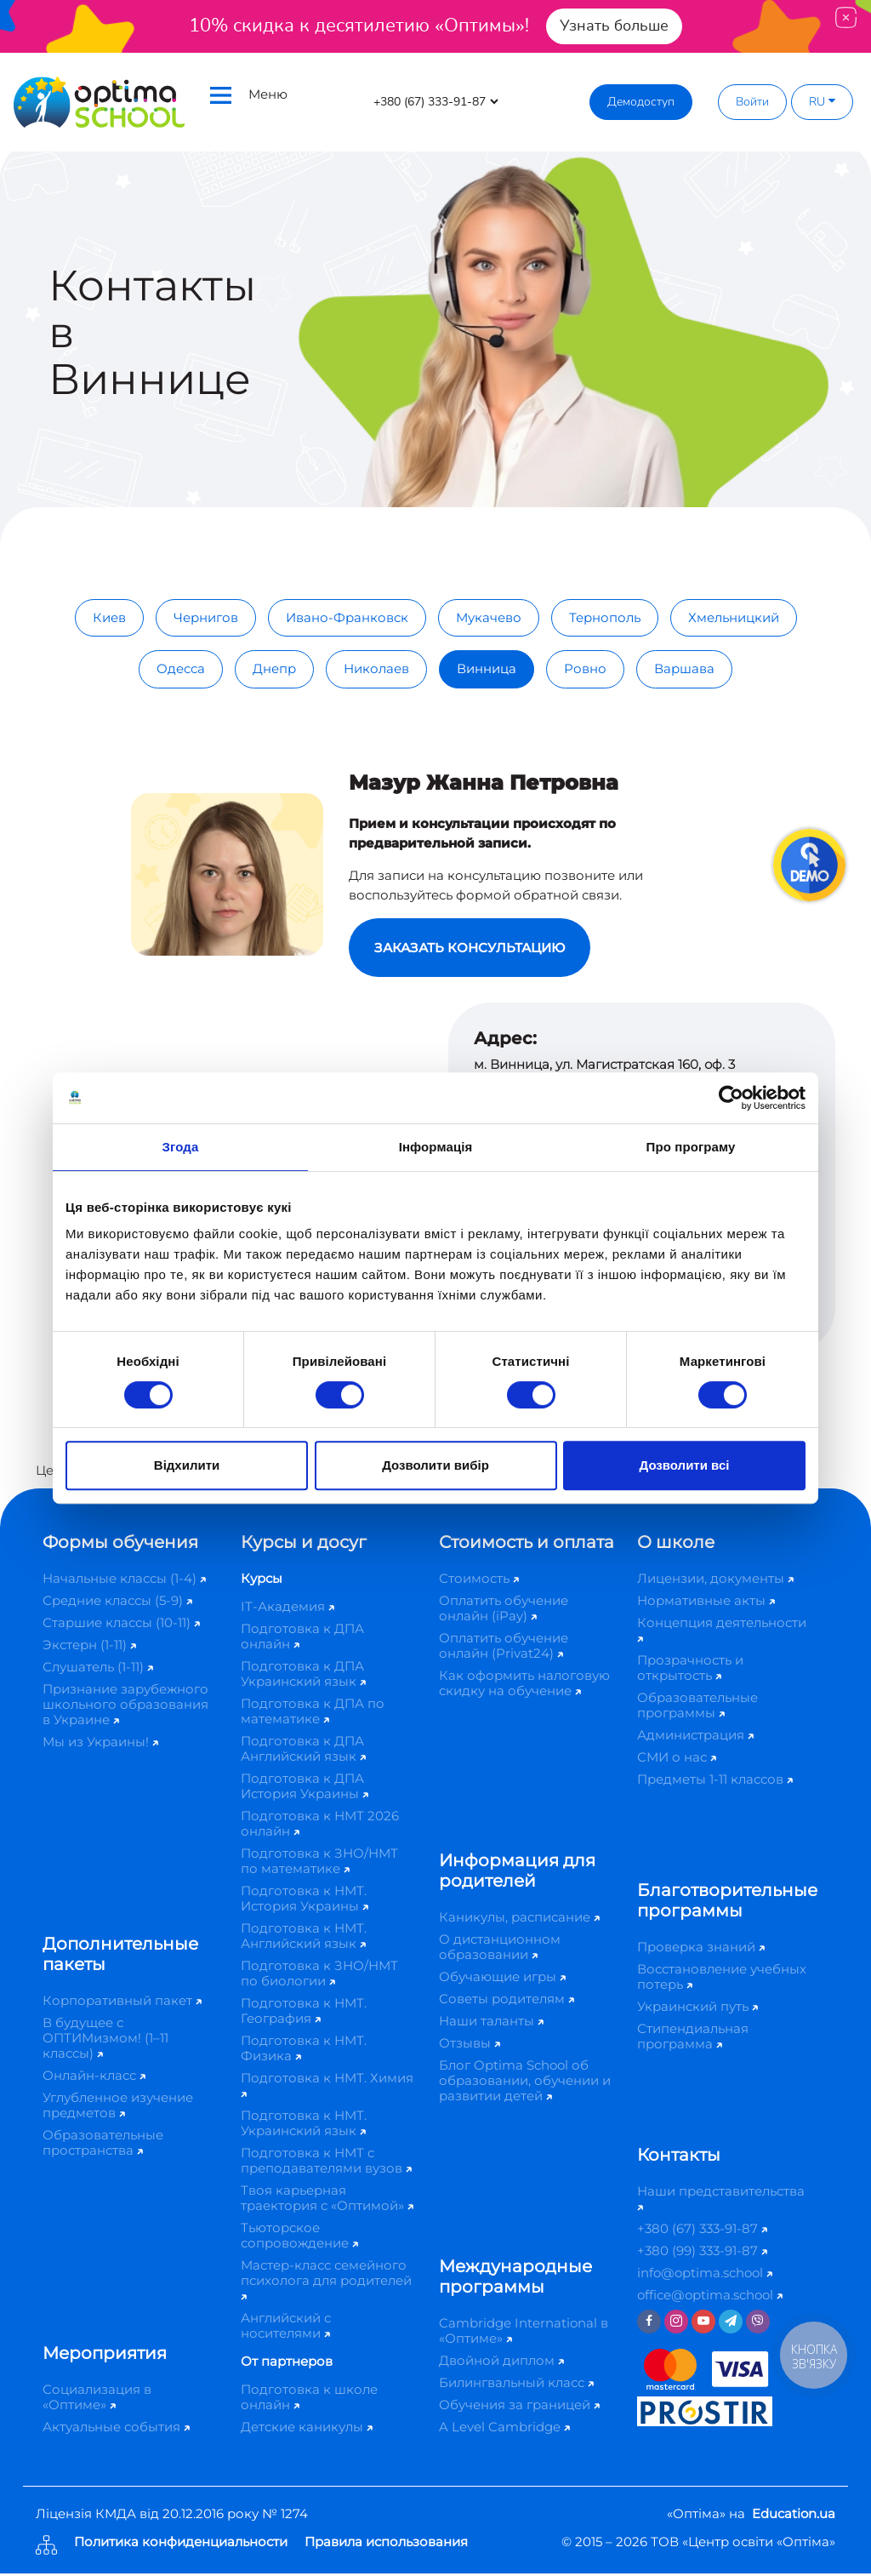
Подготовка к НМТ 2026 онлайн (320, 1826)
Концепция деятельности (721, 1631)
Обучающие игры (502, 1979)
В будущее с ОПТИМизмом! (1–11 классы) (105, 2040)
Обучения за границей (519, 2407)
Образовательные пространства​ (103, 2145)
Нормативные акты (706, 1603)
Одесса (181, 668)
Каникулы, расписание (519, 1919)
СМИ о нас (676, 1759)
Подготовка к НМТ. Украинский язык (304, 2125)
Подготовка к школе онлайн (309, 2399)
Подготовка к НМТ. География (304, 2013)
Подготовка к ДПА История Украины (304, 1788)
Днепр (274, 668)
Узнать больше (614, 25)
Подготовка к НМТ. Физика (304, 2050)
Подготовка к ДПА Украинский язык (303, 1676)
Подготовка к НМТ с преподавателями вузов (326, 2163)
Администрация (695, 1737)
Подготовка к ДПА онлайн (302, 1638)
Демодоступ (641, 102)
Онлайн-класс (94, 2078)
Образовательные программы (697, 1707)
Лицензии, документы (715, 1581)
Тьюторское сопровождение (299, 2237)
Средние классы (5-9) (117, 1603)
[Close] (846, 17)
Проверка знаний (701, 1949)
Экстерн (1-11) (89, 1647)
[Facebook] (649, 2324)
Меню (248, 95)
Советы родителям (506, 2001)
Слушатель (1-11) (98, 1669)
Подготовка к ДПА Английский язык (303, 1751)
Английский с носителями (286, 2328)
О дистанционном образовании (500, 1949)
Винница (486, 668)
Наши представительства (721, 2199)
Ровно (585, 668)
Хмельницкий (733, 617)
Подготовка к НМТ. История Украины (304, 1900)
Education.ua (793, 2516)
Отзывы (469, 2045)
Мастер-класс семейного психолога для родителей (326, 2281)
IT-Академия (287, 1609)
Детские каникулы (307, 2429)
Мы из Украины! (100, 1744)
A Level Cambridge (504, 2429)
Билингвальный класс (516, 2385)
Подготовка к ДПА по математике (312, 1713)
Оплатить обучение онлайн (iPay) (503, 1610)
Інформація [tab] (436, 1146)
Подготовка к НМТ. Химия (327, 2086)
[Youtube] (703, 2324)
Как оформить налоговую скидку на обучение (524, 1685)
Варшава (684, 668)
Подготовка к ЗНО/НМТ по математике (319, 1863)
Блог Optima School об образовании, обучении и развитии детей (525, 2082)
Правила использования (386, 2545)
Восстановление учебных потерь (721, 1979)
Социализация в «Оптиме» (97, 2399)
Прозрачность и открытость (690, 1670)
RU (822, 102)
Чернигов (206, 617)
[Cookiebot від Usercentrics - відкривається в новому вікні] (731, 1098)
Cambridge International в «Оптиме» (523, 2333)
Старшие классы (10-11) (121, 1625)
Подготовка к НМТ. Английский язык (304, 1938)
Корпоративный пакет (122, 2003)
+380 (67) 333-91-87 (702, 2231)
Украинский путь (697, 2009)
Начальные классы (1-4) (124, 1581)
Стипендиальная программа (693, 2038)
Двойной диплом (501, 2363)
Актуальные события (116, 2429)
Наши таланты (491, 2023)
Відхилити (186, 1465)
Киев (109, 617)
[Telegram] (731, 2324)
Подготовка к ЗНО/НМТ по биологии (319, 1975)
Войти (752, 102)
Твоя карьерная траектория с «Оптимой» (327, 2200)
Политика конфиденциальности (180, 2545)
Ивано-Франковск (347, 617)
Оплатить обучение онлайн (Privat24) (503, 1648)
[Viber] (758, 2324)
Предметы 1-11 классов (715, 1781)
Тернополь (604, 617)
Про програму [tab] (691, 1146)
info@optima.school (704, 2275)
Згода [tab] (180, 1146)
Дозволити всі (685, 1465)
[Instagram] (676, 2324)
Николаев (376, 668)
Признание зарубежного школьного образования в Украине (125, 1706)
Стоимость (479, 1581)
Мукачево (488, 617)
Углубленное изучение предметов (118, 2107)
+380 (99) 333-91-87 (702, 2253)
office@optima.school (710, 2297)
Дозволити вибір (435, 1465)
